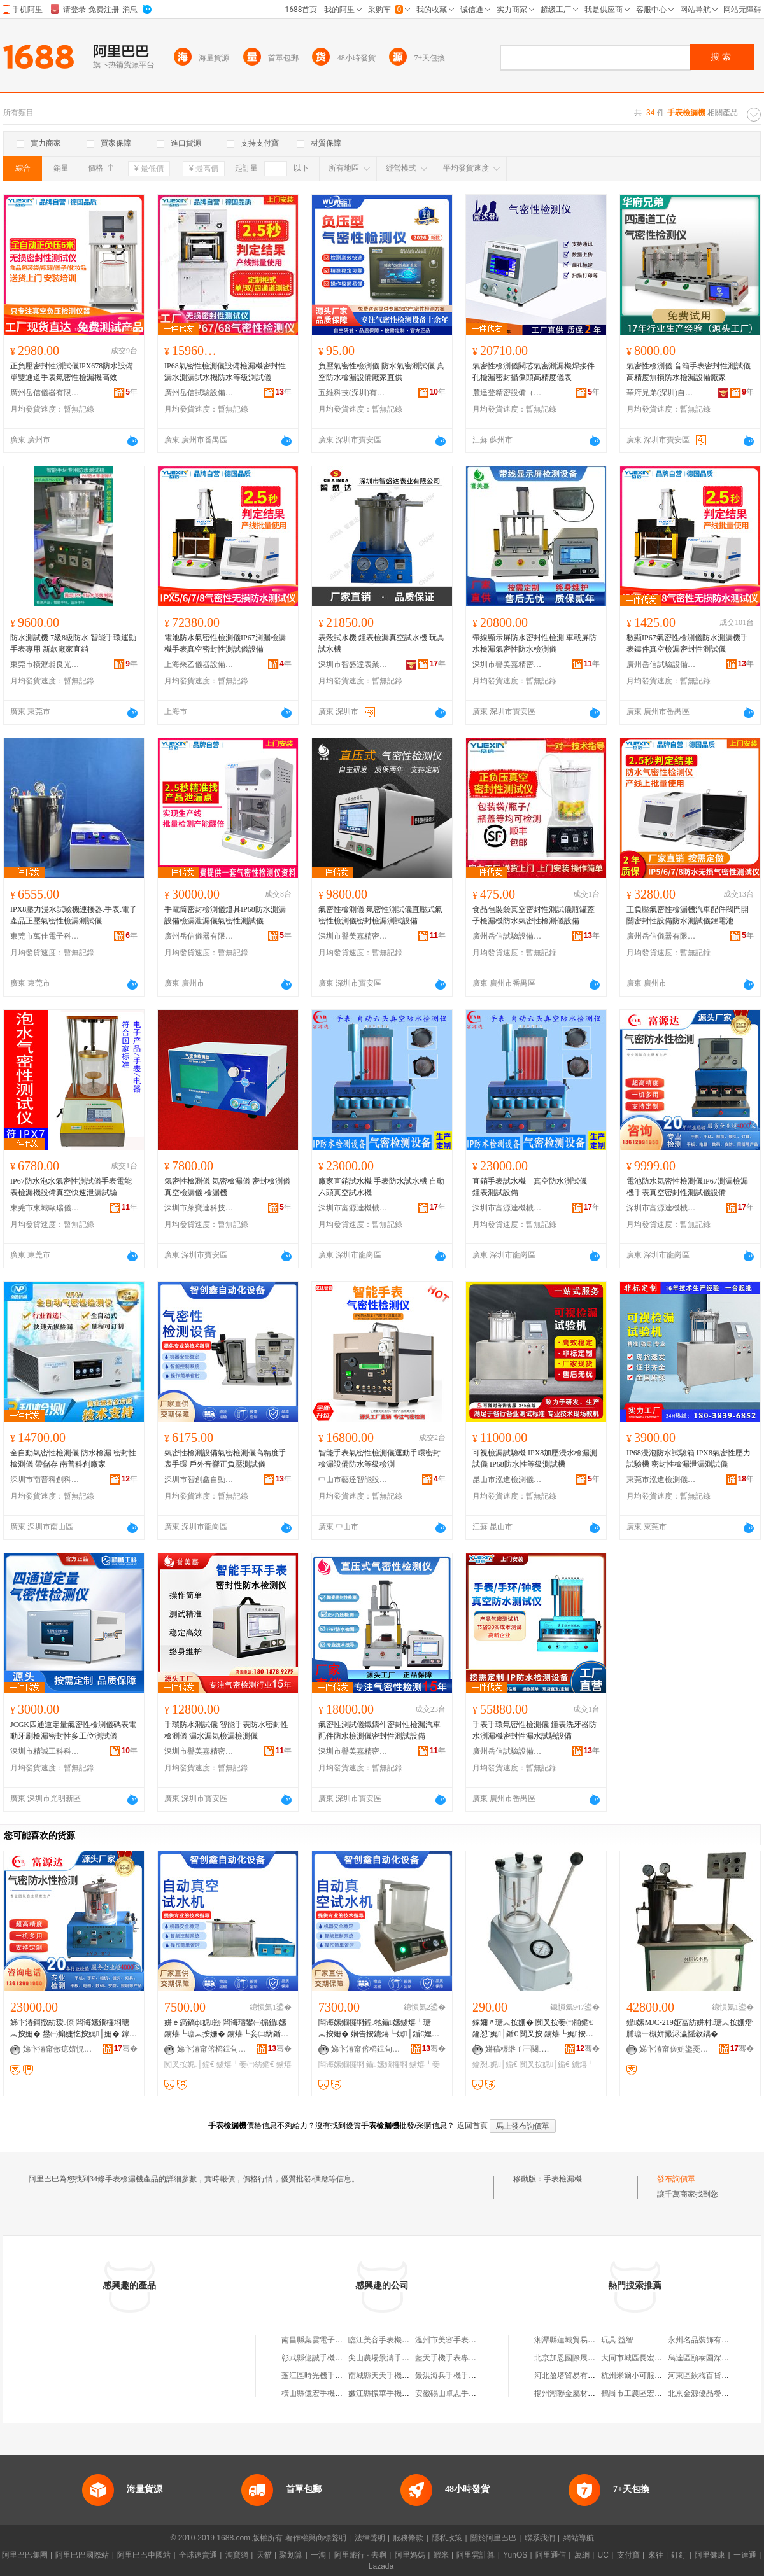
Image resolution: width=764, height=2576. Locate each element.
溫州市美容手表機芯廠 (453, 2339)
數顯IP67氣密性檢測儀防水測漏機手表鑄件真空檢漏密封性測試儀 (687, 643)
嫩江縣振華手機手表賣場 (390, 2393)
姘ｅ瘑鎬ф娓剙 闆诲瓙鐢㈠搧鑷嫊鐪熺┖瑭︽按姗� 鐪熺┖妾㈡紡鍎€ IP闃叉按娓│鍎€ (226, 2029)
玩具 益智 (617, 2339)
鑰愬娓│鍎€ (495, 2064)
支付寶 (628, 2555)
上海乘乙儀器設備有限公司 (199, 664)
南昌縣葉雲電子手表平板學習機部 (338, 2339)
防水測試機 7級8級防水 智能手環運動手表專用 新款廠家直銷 (73, 643)
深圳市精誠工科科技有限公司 (45, 1751)
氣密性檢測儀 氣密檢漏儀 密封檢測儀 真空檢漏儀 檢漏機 (227, 1187)
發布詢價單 (676, 2178)
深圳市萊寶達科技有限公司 (199, 1207)
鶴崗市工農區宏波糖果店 (643, 2393)
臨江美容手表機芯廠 (382, 2339)
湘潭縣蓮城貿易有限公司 (576, 2339)
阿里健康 (710, 2555)
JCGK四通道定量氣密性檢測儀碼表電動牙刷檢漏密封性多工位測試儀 (73, 1730)
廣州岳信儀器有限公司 (45, 392)
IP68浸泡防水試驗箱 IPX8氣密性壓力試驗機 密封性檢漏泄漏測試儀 (688, 1458)
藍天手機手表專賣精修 (453, 2357)
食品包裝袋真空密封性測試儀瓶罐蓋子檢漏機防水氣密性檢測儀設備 (533, 915)
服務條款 (408, 2537)
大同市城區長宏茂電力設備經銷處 (658, 2357)
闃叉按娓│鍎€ (189, 2064)
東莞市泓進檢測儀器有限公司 (661, 1479)
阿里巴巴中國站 (144, 2555)
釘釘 (678, 2555)
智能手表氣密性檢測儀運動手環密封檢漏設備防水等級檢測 (379, 1458)
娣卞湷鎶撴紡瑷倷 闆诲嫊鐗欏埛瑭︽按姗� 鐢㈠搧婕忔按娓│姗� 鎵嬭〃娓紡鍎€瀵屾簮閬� (73, 2029)
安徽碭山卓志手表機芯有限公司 (468, 2393)
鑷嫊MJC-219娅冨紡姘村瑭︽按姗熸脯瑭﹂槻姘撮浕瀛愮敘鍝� (689, 2028)
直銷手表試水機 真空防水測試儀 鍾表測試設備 (533, 1187)
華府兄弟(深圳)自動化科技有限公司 (661, 392)
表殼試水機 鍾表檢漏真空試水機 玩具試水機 (381, 643)
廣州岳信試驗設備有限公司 (199, 392)
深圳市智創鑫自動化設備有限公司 (199, 1479)
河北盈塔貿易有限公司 (572, 2375)
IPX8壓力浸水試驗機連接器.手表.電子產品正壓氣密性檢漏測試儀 (73, 915)
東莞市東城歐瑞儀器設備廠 (45, 1207)
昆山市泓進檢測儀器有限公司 (507, 1479)
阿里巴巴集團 (25, 2555)
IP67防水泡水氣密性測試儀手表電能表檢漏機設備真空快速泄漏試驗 (71, 1187)
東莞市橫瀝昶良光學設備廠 (45, 664)
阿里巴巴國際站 (82, 2555)
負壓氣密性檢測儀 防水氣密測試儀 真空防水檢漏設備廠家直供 (381, 371)
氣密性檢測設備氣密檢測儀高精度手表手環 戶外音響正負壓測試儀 (225, 1458)
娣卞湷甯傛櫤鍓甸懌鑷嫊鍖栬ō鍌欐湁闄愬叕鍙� (212, 2049)
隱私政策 (447, 2537)
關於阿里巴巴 (493, 2537)
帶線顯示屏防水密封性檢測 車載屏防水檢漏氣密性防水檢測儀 (534, 643)
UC (603, 2555)
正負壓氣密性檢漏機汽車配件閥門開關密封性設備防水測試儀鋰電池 (687, 915)
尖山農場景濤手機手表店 (390, 2357)
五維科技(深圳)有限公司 (353, 392)
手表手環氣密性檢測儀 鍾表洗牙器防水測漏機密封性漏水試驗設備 (534, 1730)
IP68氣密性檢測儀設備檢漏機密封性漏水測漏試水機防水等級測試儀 (225, 371)
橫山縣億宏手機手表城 (319, 2393)
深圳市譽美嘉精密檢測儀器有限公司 (507, 664)
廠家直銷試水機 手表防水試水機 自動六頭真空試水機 (381, 1187)
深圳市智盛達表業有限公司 (353, 664)
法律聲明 (370, 2537)
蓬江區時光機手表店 (315, 2375)
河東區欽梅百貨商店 (702, 2375)
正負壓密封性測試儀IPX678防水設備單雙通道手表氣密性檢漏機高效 (71, 371)
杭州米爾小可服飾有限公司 (647, 2375)
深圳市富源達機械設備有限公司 (353, 1207)
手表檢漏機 (563, 2178)
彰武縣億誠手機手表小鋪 (323, 2357)
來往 (655, 2555)
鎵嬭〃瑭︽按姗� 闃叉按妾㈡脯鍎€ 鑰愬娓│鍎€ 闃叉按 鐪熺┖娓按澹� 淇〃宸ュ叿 (532, 2029)
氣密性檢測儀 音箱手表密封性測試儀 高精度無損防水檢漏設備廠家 (688, 371)
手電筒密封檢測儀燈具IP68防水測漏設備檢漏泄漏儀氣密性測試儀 (225, 915)
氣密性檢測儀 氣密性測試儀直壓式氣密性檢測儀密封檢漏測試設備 (380, 915)
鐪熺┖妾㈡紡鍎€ (245, 2064)
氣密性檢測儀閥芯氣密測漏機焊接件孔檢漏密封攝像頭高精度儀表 (533, 371)
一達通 (744, 2555)
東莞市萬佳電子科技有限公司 (45, 936)
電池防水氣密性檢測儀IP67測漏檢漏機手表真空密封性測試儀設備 (225, 643)
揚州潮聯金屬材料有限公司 (580, 2393)
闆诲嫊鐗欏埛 (341, 2064)
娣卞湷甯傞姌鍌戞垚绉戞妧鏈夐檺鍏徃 (674, 2049)
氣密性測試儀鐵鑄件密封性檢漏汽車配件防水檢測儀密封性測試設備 (379, 1730)
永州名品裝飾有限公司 (706, 2339)
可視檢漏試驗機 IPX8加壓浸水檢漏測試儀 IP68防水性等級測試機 (534, 1458)
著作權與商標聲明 (315, 2537)
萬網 (582, 2555)
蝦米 (441, 2555)
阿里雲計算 (475, 2555)
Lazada (381, 2566)
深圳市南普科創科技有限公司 (45, 1479)
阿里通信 (550, 2555)
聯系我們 (540, 2537)
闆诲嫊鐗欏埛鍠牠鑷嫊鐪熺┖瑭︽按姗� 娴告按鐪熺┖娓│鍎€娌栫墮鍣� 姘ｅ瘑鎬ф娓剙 (378, 2029)
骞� (126, 2048)
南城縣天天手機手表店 (386, 2375)
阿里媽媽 (410, 2555)
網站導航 (578, 2537)
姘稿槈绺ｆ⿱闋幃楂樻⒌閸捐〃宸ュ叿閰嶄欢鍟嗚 (520, 2049)
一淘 (318, 2555)
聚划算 (290, 2555)
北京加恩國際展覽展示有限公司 (587, 2357)
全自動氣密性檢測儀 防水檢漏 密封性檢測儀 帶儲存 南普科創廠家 (73, 1458)
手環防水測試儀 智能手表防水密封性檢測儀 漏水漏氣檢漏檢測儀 (226, 1730)
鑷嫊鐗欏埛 (386, 2064)
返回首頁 (472, 2125)
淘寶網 (236, 2555)
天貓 (264, 2555)
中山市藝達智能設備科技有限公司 (353, 1479)
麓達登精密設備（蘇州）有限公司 (507, 392)
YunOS (515, 2555)
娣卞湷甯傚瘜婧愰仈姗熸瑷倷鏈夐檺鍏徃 (58, 2049)
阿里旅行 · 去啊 (360, 2555)
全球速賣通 (198, 2555)
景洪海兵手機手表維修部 (457, 2375)
